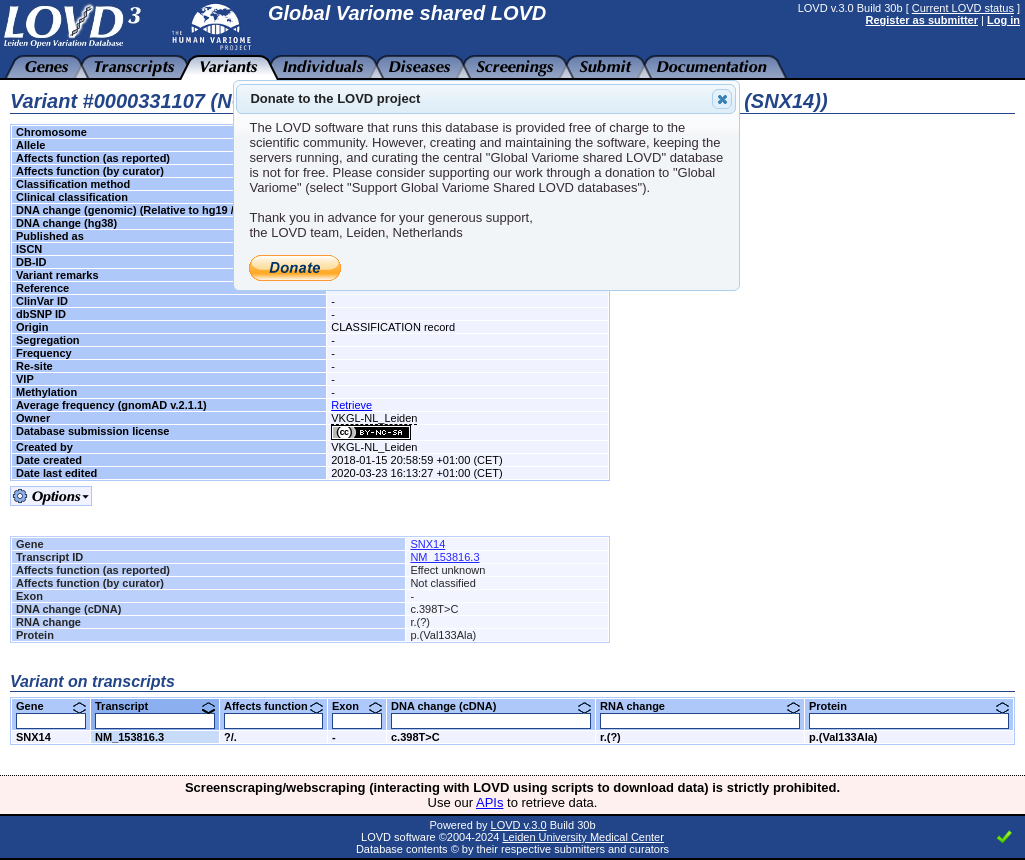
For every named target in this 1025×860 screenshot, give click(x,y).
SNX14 (427, 544)
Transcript (155, 706)
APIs (489, 802)
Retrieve (351, 405)
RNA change (700, 706)
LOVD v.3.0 (519, 825)
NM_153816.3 (444, 557)
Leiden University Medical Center (582, 837)
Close (721, 99)
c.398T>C (415, 737)
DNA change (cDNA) (491, 706)
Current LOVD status (963, 8)
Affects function (273, 706)
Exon (357, 706)
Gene (51, 706)
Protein (909, 706)
